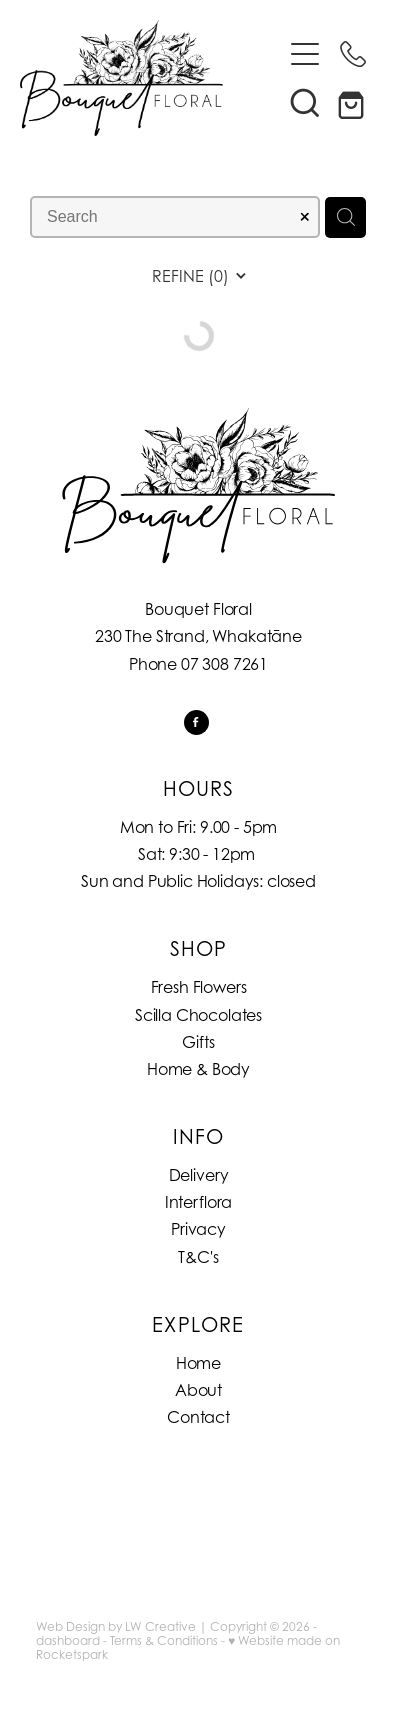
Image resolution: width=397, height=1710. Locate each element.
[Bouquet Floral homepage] (150, 78)
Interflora (198, 1202)
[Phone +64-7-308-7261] (353, 54)
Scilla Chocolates (198, 1015)
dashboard (68, 1640)
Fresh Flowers (199, 987)
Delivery (199, 1175)
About (198, 1390)
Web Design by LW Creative (116, 1626)
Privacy (198, 1229)
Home (198, 1363)
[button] (305, 102)
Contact (198, 1417)
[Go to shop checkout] (353, 102)
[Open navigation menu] (305, 54)
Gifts (198, 1042)
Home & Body (198, 1069)
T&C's (198, 1257)
